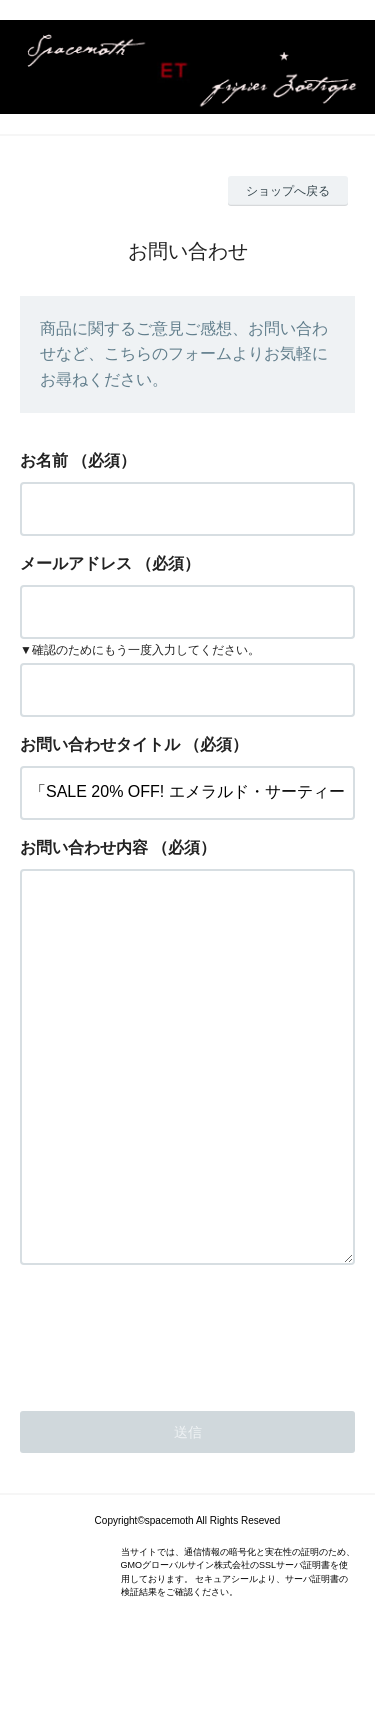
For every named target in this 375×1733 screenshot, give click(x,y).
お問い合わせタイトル (100, 744)
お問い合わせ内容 (84, 847)
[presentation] (172, 1412)
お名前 (44, 460)
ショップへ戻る (288, 191)
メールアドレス (76, 563)
